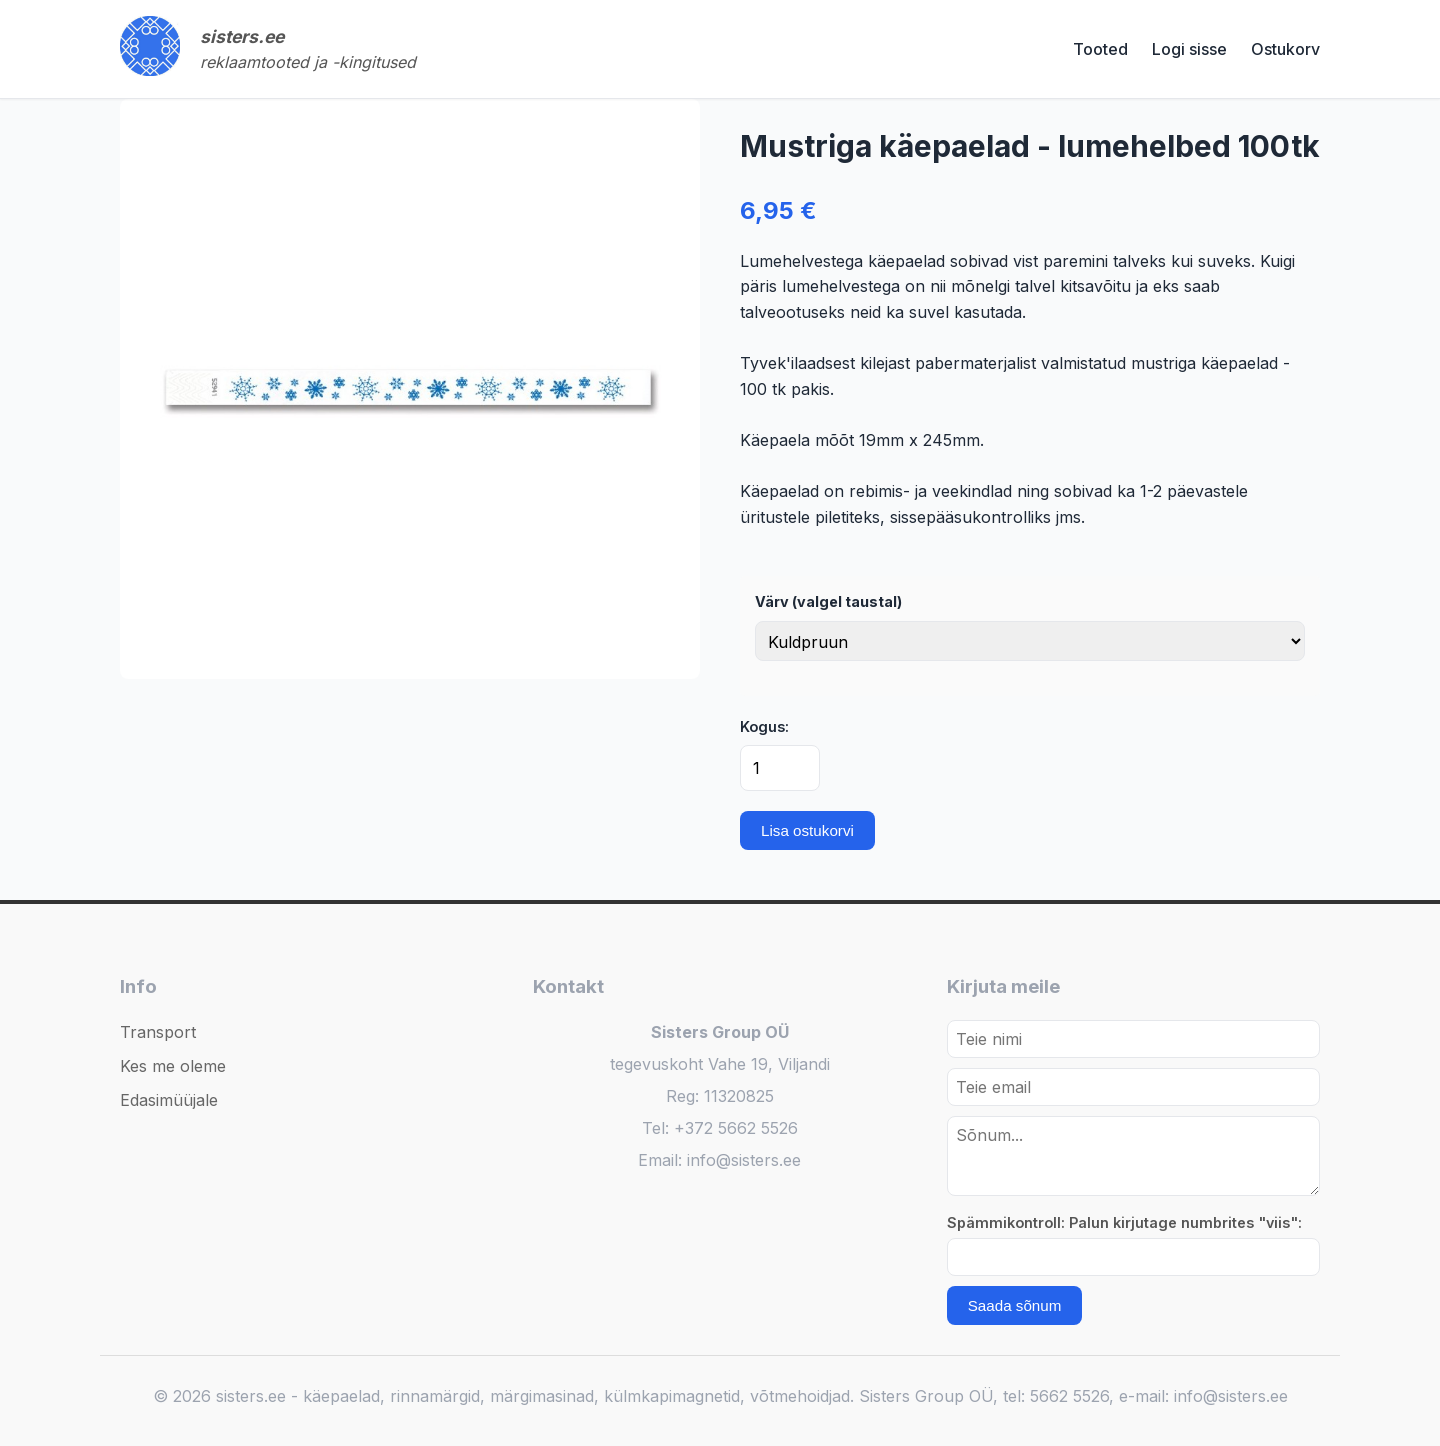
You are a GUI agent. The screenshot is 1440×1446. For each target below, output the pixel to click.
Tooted (1100, 49)
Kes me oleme (173, 1066)
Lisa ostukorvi (807, 830)
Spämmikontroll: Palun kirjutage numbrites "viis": (1124, 1222)
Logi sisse (1189, 49)
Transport (158, 1032)
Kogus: (764, 726)
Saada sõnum (1015, 1305)
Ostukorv (1285, 49)
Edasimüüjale (169, 1100)
